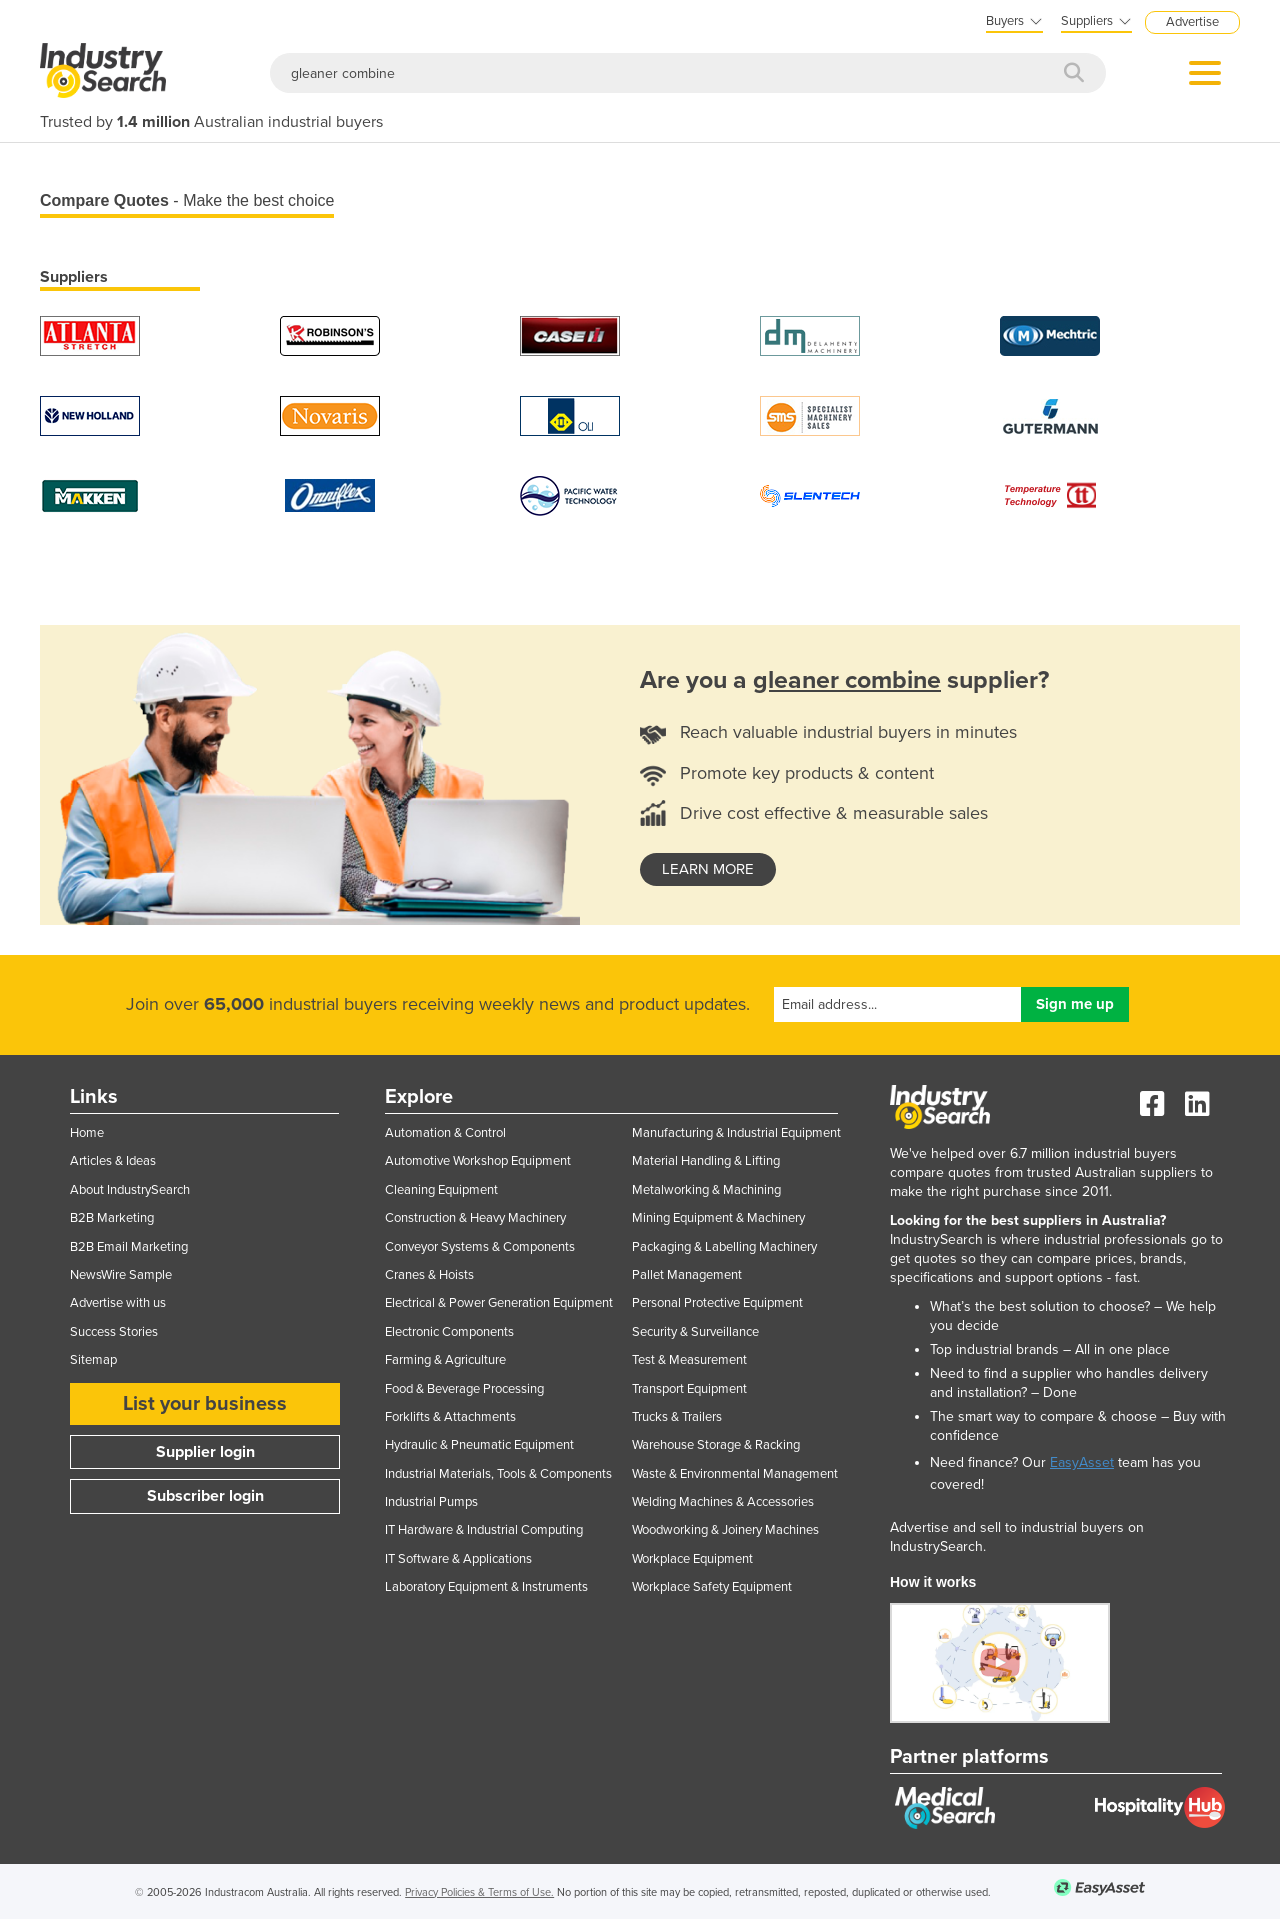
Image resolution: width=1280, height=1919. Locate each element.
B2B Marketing (112, 1218)
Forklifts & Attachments (450, 1417)
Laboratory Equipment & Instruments (486, 1587)
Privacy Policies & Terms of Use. (479, 1892)
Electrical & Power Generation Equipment (499, 1303)
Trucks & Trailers (677, 1417)
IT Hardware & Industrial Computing (484, 1530)
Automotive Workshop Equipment (478, 1161)
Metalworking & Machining (706, 1190)
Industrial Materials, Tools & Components (498, 1474)
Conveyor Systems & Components (480, 1247)
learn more (708, 869)
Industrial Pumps (431, 1502)
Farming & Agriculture (445, 1360)
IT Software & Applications (458, 1559)
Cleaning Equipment (441, 1190)
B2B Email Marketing (129, 1247)
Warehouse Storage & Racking (716, 1445)
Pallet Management (687, 1275)
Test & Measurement (689, 1360)
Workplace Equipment (692, 1559)
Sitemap (93, 1360)
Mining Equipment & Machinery (718, 1218)
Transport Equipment (689, 1389)
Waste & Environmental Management (735, 1474)
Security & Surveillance (695, 1332)
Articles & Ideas (113, 1161)
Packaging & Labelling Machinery (724, 1247)
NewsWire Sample (121, 1275)
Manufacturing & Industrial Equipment (736, 1133)
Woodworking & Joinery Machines (725, 1530)
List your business (205, 1404)
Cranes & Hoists (429, 1275)
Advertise (1192, 22)
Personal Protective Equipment (717, 1303)
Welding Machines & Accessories (723, 1502)
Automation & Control (445, 1133)
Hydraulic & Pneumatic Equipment (479, 1445)
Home (87, 1133)
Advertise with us (118, 1303)
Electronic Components (449, 1332)
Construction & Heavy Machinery (475, 1218)
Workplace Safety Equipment (712, 1587)
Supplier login (205, 1452)
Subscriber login (205, 1496)
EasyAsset (1082, 1462)
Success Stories (114, 1332)
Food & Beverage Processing (464, 1389)
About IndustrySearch (130, 1190)
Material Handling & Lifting (706, 1161)
